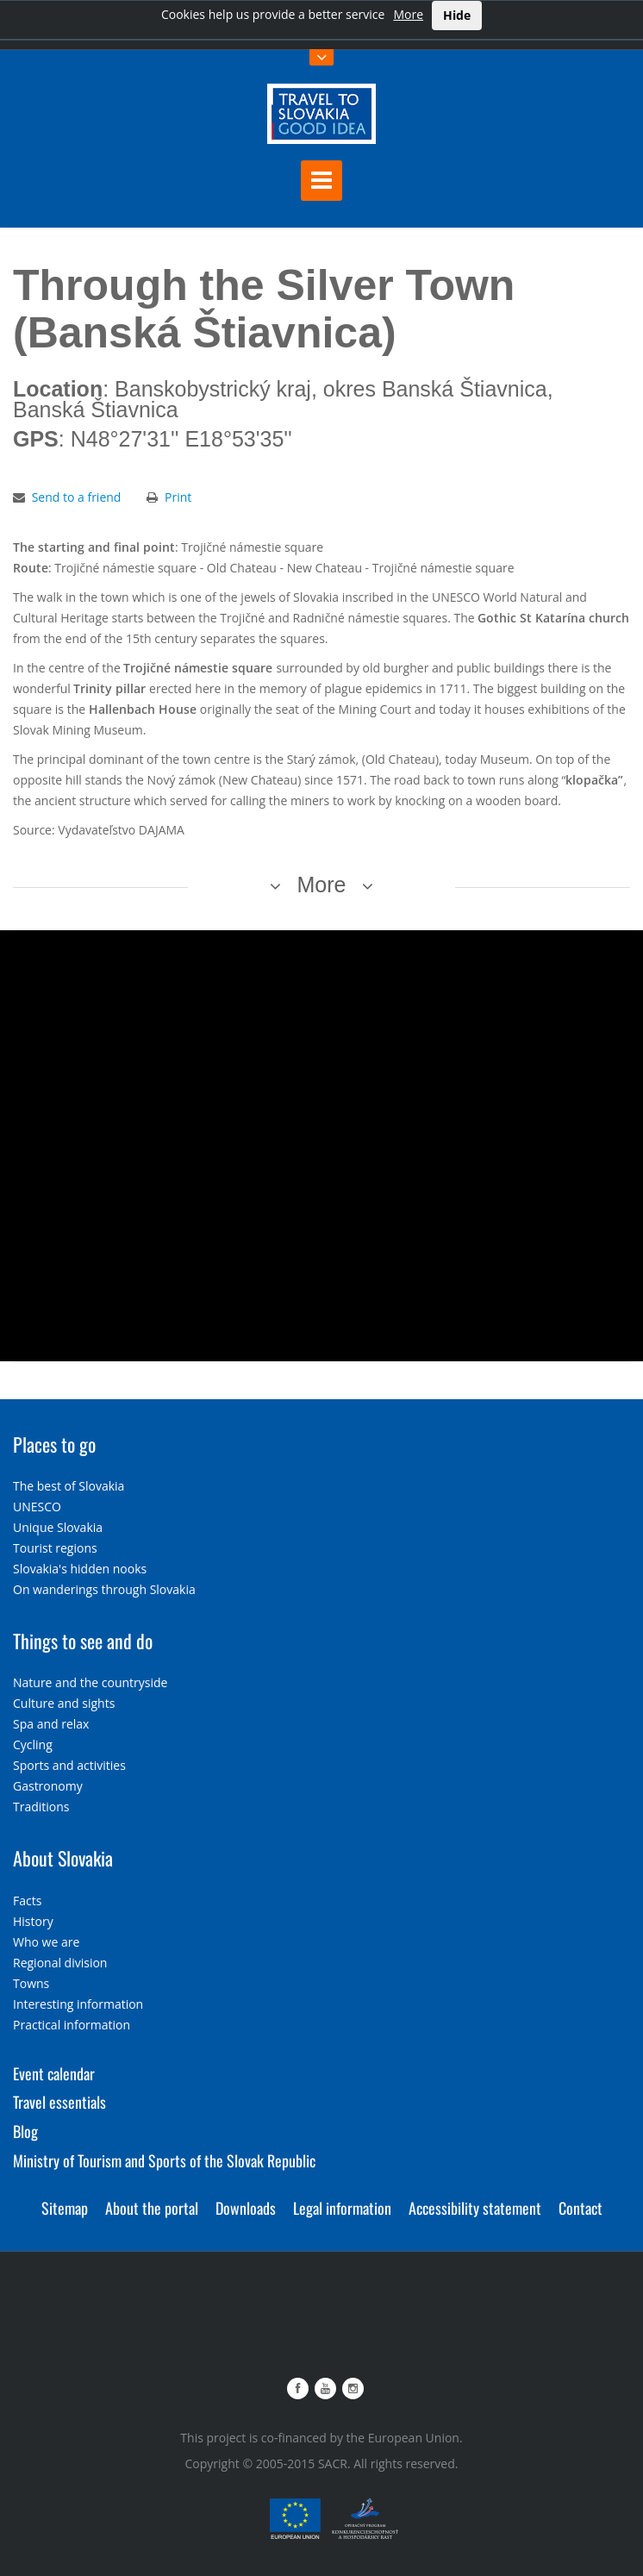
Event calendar (54, 2073)
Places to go (54, 1444)
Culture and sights (64, 1703)
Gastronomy (48, 1786)
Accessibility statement (475, 2208)
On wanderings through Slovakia (104, 1589)
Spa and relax (51, 1724)
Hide (457, 15)
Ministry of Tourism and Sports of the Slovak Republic (164, 2160)
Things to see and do (83, 1640)
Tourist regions (55, 1548)
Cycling (33, 1744)
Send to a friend (77, 497)
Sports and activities (69, 1765)
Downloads (245, 2208)
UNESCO (37, 1506)
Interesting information (78, 2004)
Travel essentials (59, 2102)
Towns (31, 1983)
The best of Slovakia (68, 1486)
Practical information (71, 2024)
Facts (27, 1900)
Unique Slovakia (58, 1527)
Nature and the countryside (90, 1682)
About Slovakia (63, 1858)
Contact (580, 2208)
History (33, 1921)
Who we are (46, 1942)
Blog (25, 2131)
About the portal (151, 2208)
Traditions (41, 1806)
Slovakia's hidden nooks (80, 1568)
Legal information (342, 2208)
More (408, 14)
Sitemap (64, 2208)
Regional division (60, 1962)
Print (178, 497)
